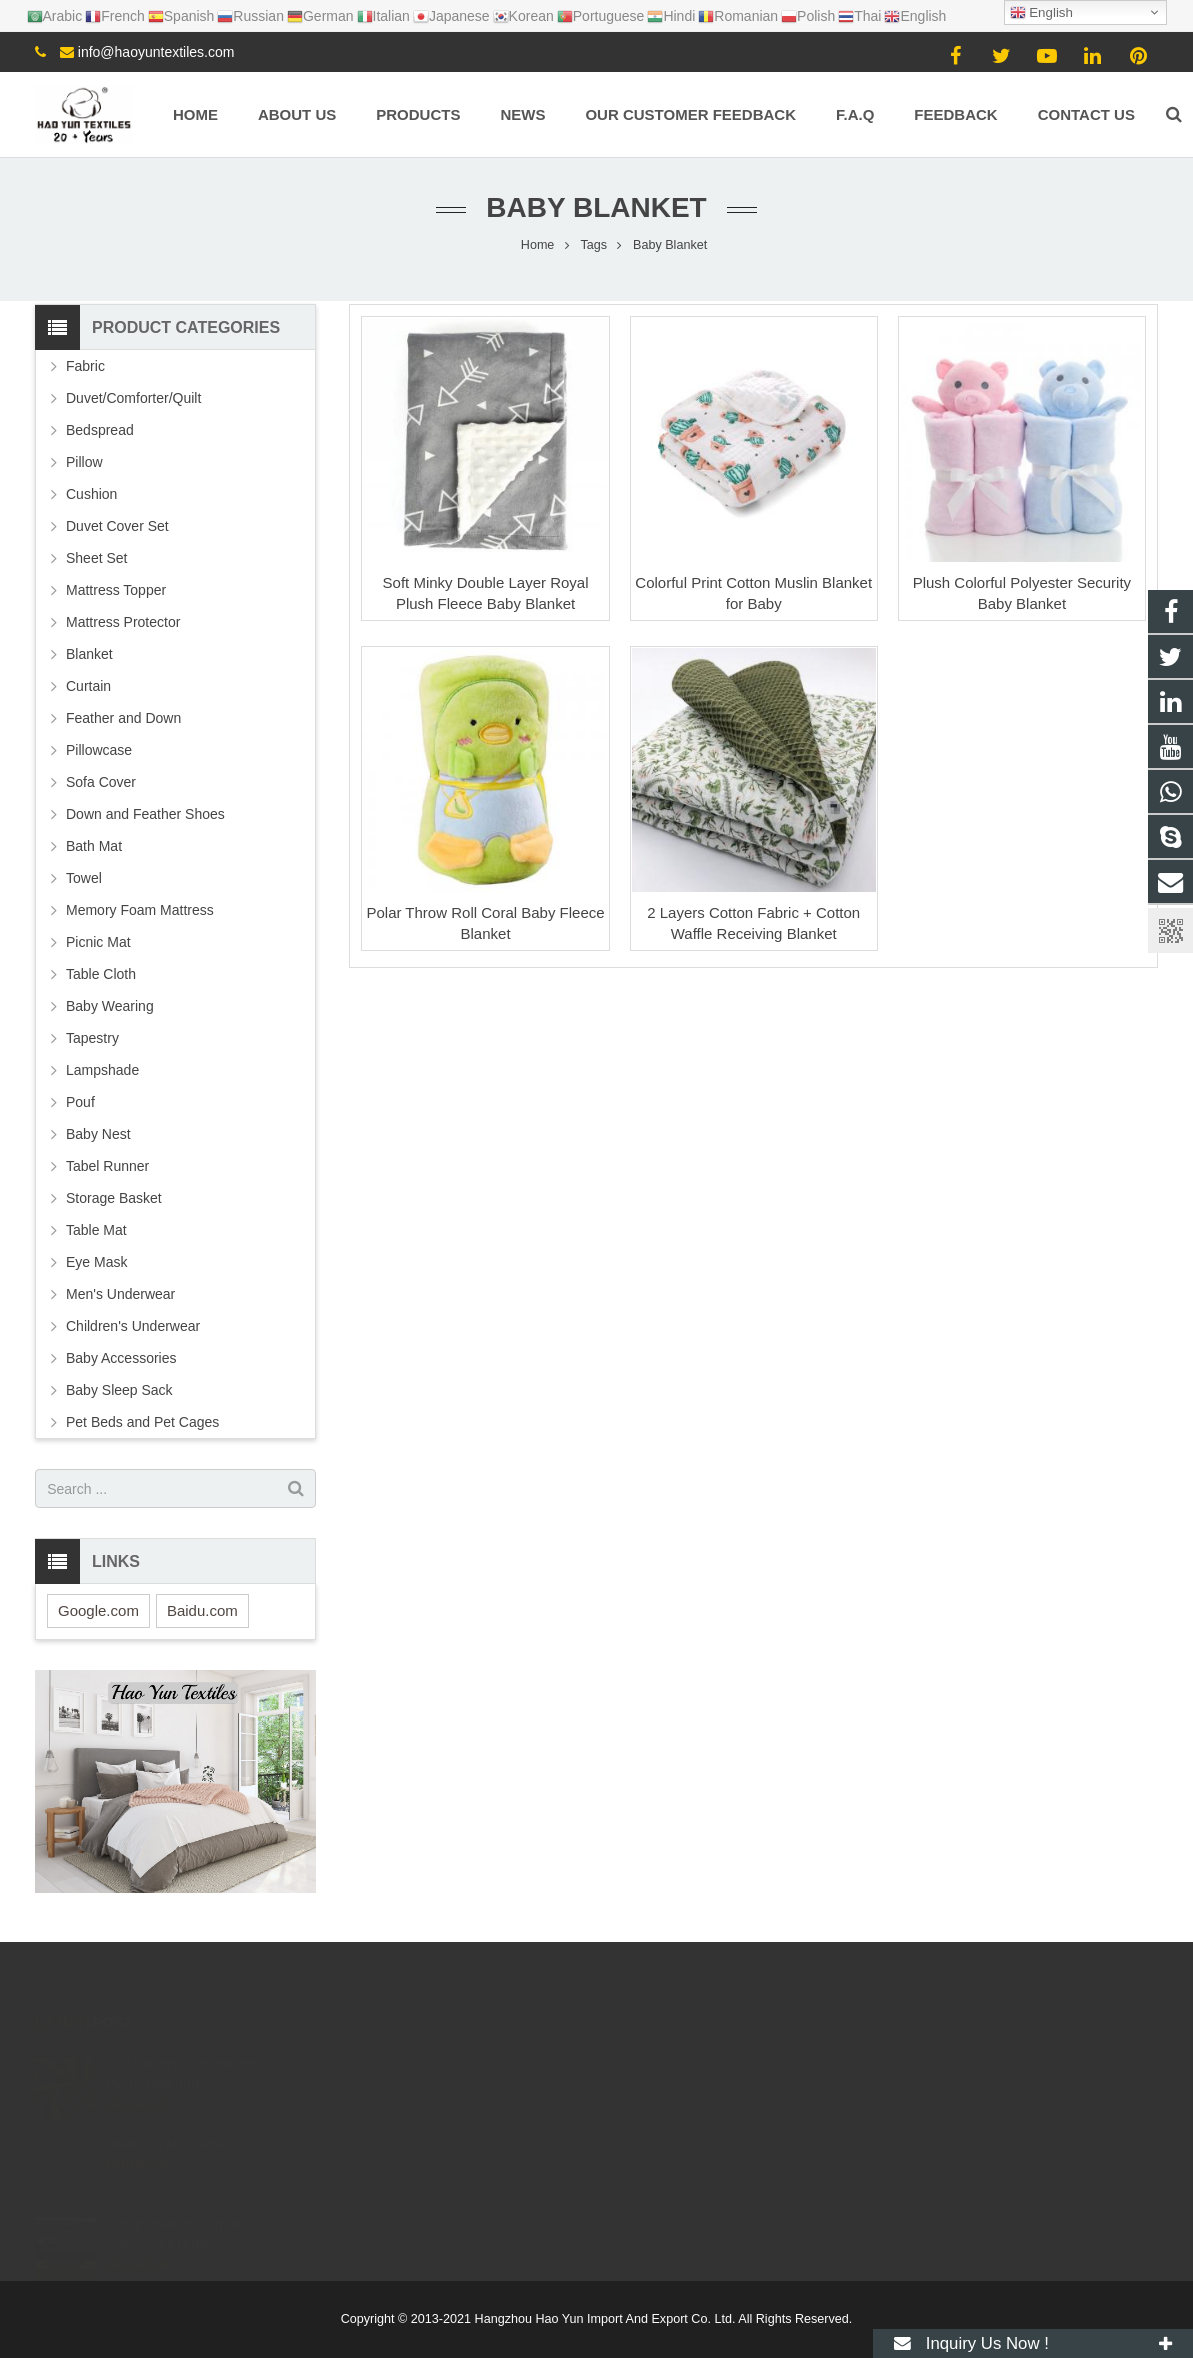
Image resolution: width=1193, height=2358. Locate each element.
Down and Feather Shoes (145, 814)
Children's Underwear (133, 1326)
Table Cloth (101, 974)
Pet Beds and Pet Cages (142, 1422)
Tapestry (92, 1038)
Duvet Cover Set (117, 526)
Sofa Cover (101, 782)
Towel (84, 878)
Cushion (91, 494)
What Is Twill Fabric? (169, 2128)
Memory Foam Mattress (140, 910)
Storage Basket (114, 1198)
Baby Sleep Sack (119, 1390)
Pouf (80, 1102)
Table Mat (96, 1230)
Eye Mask (96, 1262)
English (1041, 13)
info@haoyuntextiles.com (156, 52)
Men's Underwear (120, 1294)
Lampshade (102, 1070)
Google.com (98, 1610)
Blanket (89, 654)
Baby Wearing (110, 1006)
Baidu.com (202, 1610)
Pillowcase (99, 750)
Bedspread (100, 430)
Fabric (85, 366)
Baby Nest (98, 1134)
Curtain (88, 686)
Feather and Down (123, 718)
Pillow (84, 462)
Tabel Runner (107, 1166)
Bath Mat (94, 846)
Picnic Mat (98, 942)
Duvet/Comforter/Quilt (133, 398)
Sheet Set (97, 558)
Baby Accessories (121, 1358)
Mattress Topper (116, 590)
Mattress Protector (123, 622)
